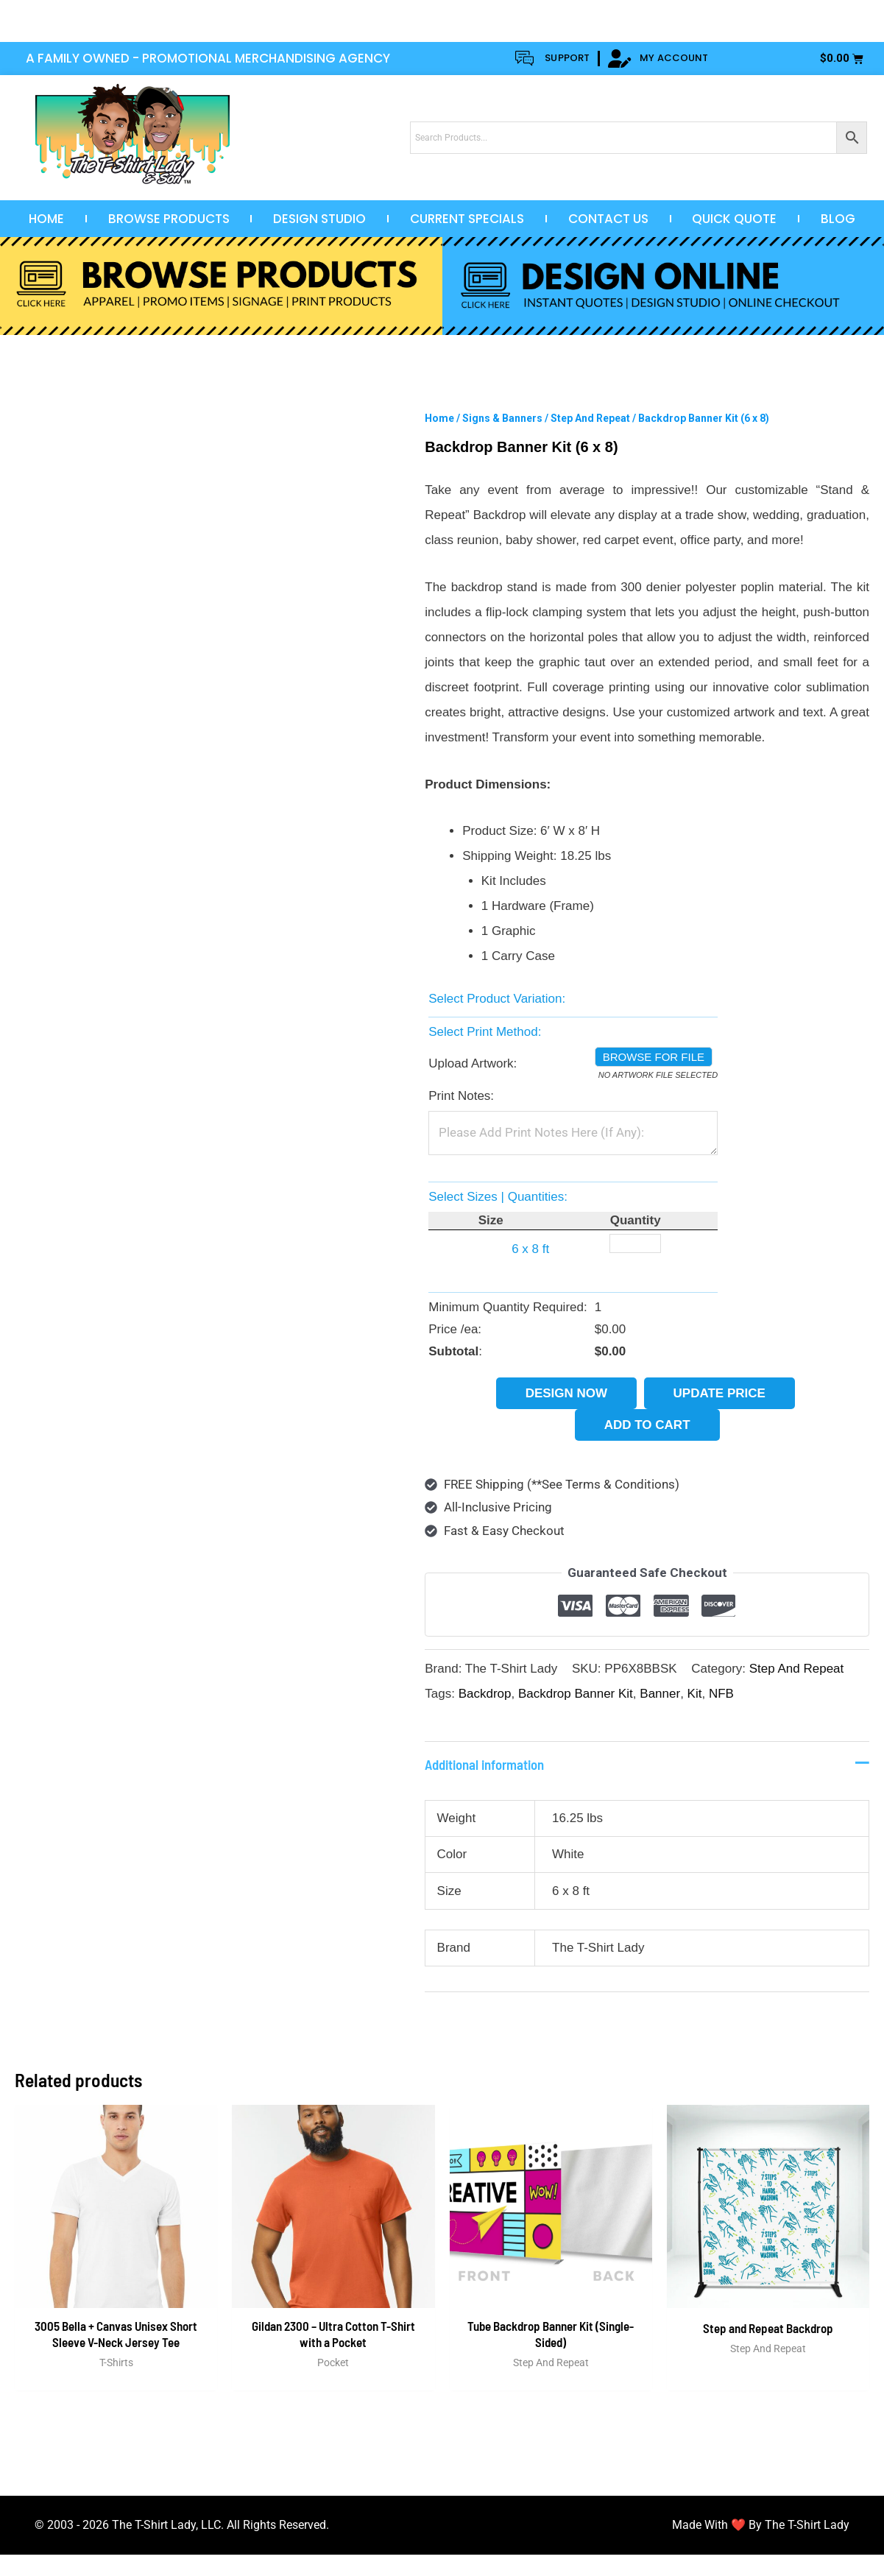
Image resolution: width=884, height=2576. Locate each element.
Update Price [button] (719, 1393)
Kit (694, 1694)
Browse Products (169, 218)
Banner (660, 1694)
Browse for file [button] (653, 1057)
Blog (838, 218)
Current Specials (467, 218)
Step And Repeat (590, 418)
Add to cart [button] (647, 1425)
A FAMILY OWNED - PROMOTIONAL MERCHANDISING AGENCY (208, 58)
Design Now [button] (566, 1393)
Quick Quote (734, 218)
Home (46, 218)
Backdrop (485, 1694)
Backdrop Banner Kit (575, 1694)
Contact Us (608, 218)
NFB (721, 1694)
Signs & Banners (502, 418)
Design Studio (319, 218)
